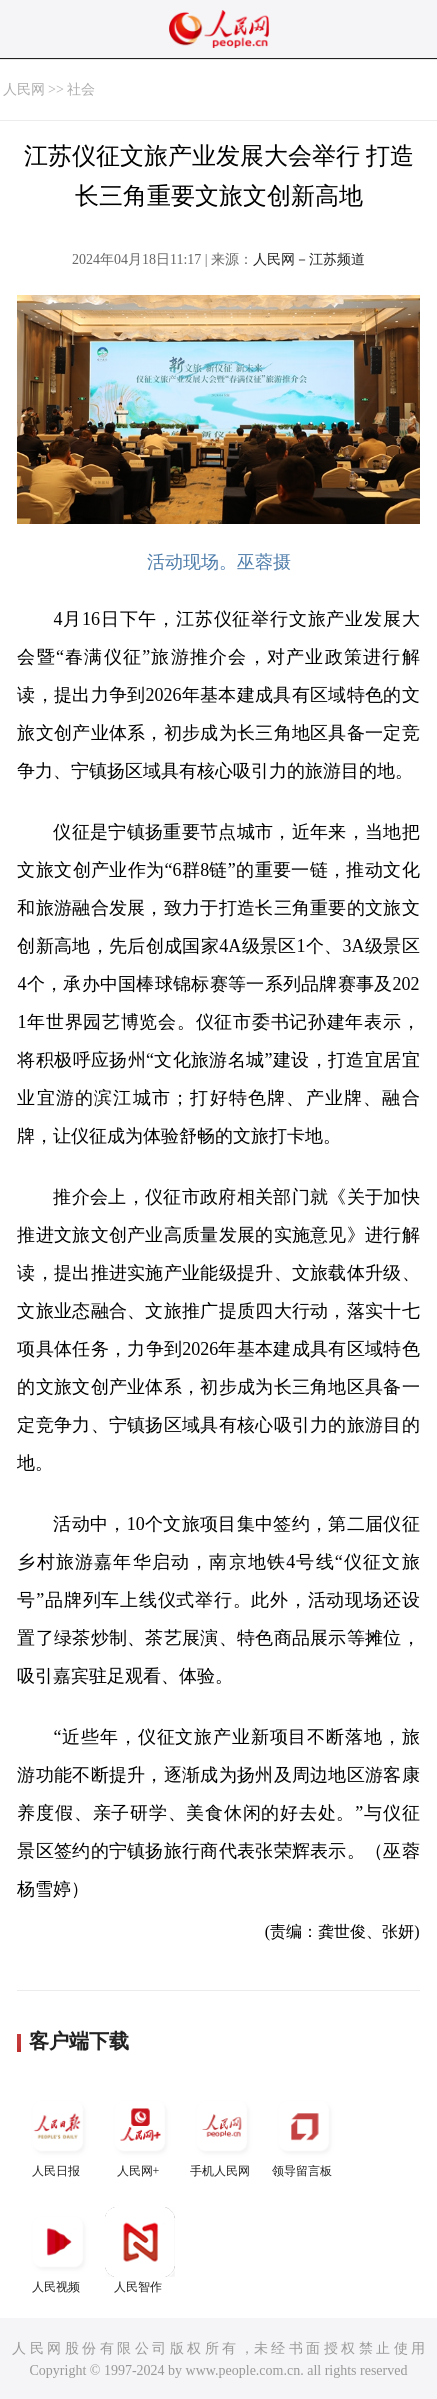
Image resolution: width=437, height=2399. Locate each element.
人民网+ (140, 2134)
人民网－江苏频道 (309, 259)
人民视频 (58, 2250)
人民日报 (58, 2134)
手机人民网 (222, 2134)
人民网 (24, 89)
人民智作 (140, 2250)
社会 (81, 89)
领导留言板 (304, 2134)
